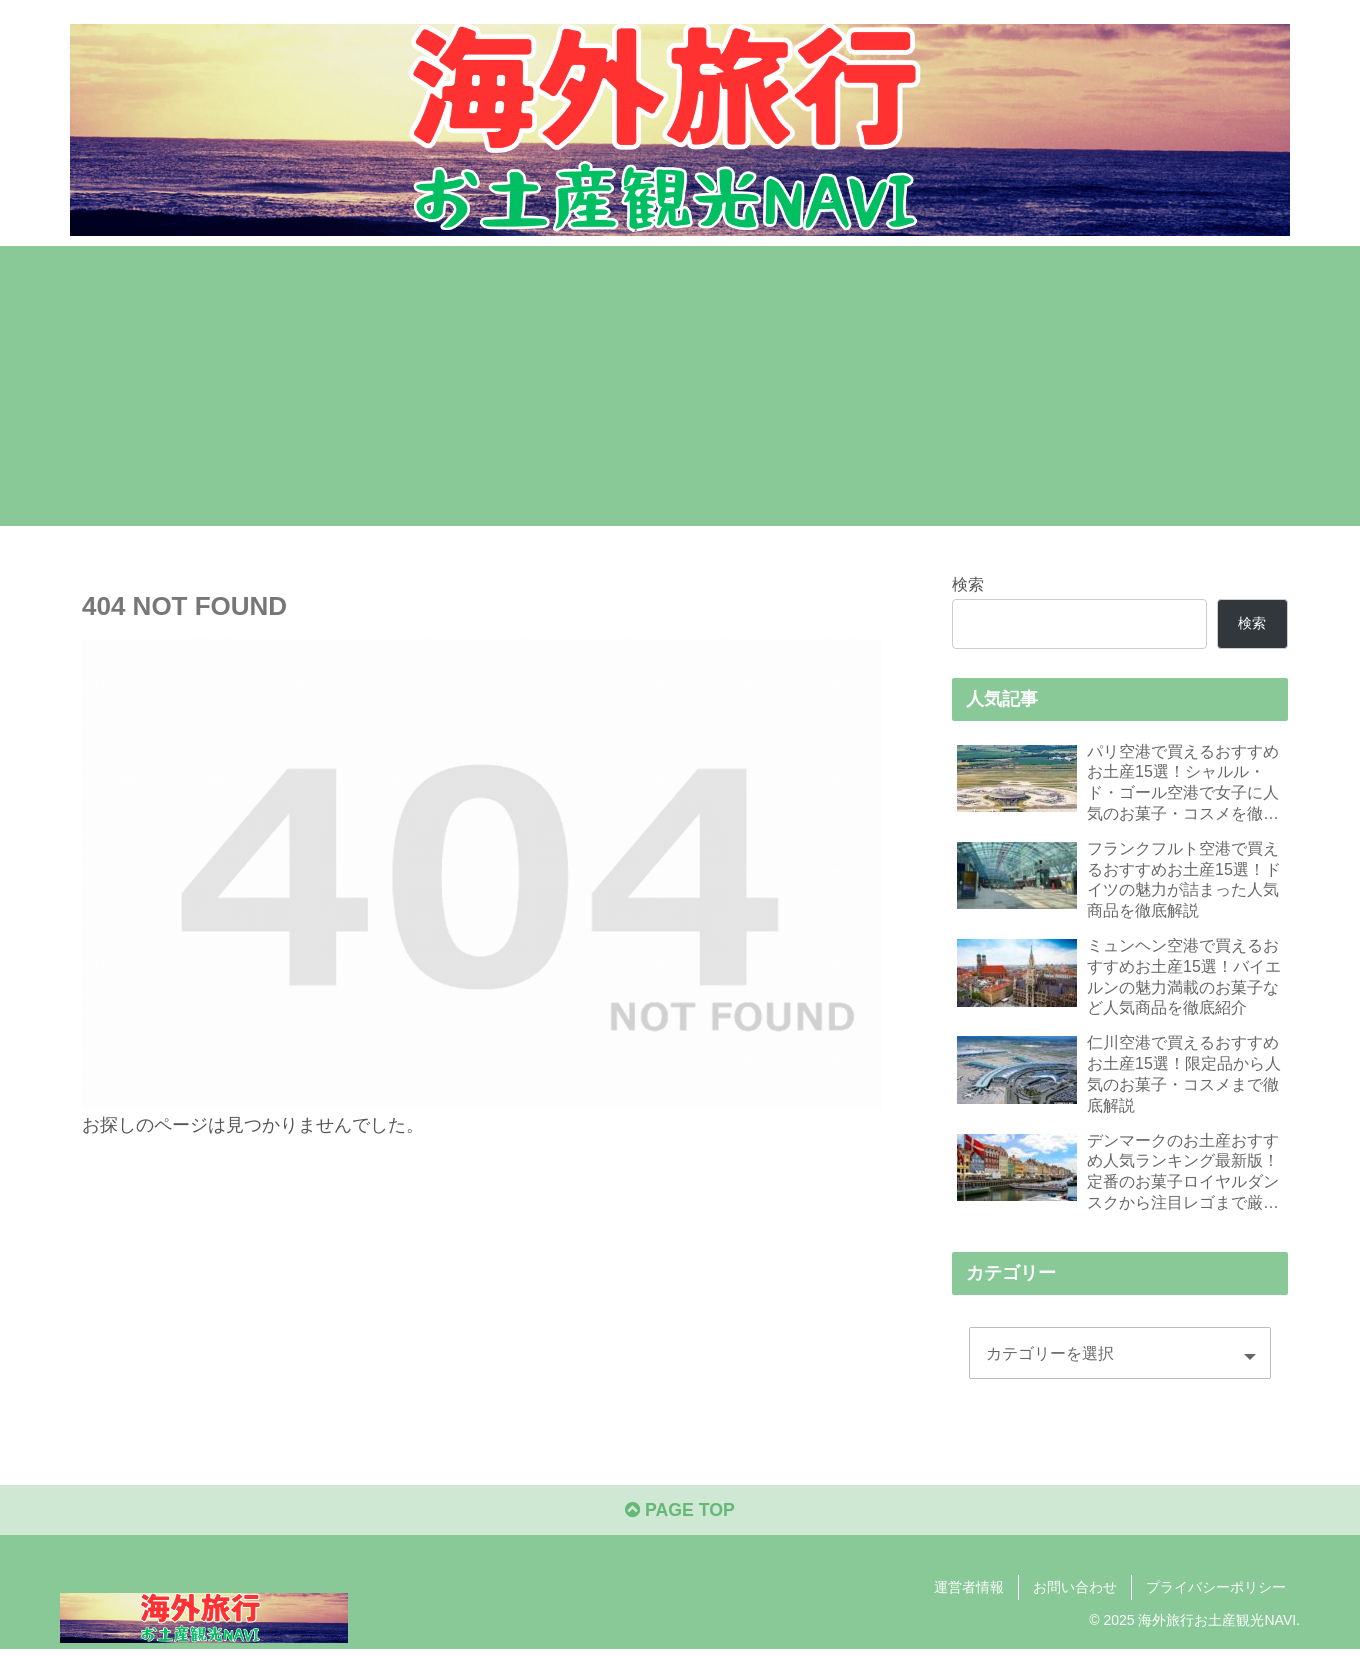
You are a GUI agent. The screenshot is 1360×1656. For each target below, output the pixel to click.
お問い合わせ (1075, 1593)
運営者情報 (969, 1593)
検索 (968, 584)
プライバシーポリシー (1216, 1593)
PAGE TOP (679, 1517)
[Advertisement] (680, 386)
